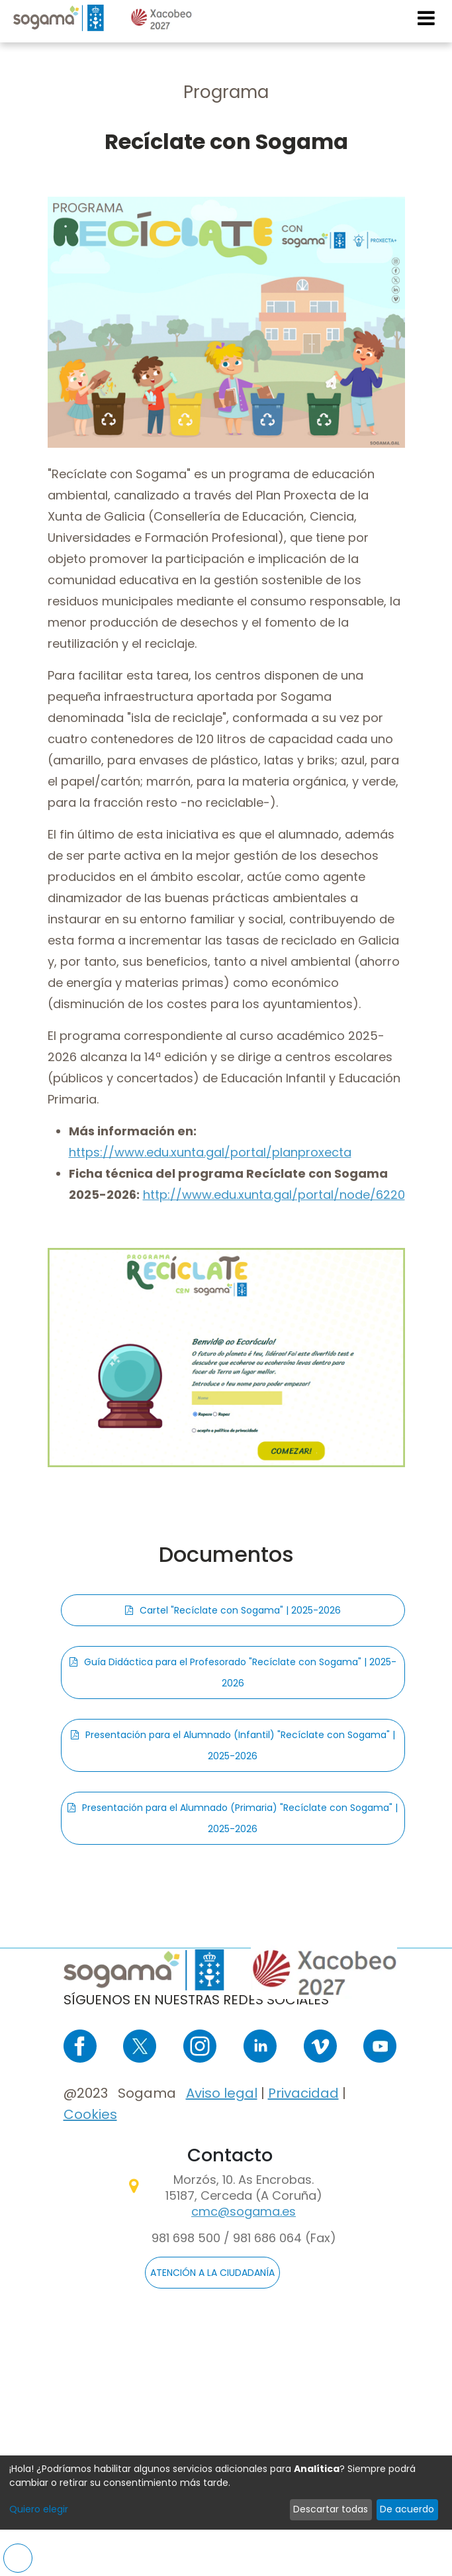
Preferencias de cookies (17, 2558)
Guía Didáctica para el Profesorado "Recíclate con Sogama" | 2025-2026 (240, 1672)
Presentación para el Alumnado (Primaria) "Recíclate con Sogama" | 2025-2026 (240, 1818)
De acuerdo (407, 2509)
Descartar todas (330, 2509)
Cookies (90, 2114)
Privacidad (303, 2093)
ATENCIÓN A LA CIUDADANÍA (212, 2272)
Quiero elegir (38, 2509)
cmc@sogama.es (243, 2211)
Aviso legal (221, 2093)
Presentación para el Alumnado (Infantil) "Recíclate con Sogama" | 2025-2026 (240, 1745)
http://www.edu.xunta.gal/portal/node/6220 (274, 1194)
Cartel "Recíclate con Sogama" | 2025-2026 (240, 1610)
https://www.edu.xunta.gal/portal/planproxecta (210, 1152)
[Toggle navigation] (426, 18)
